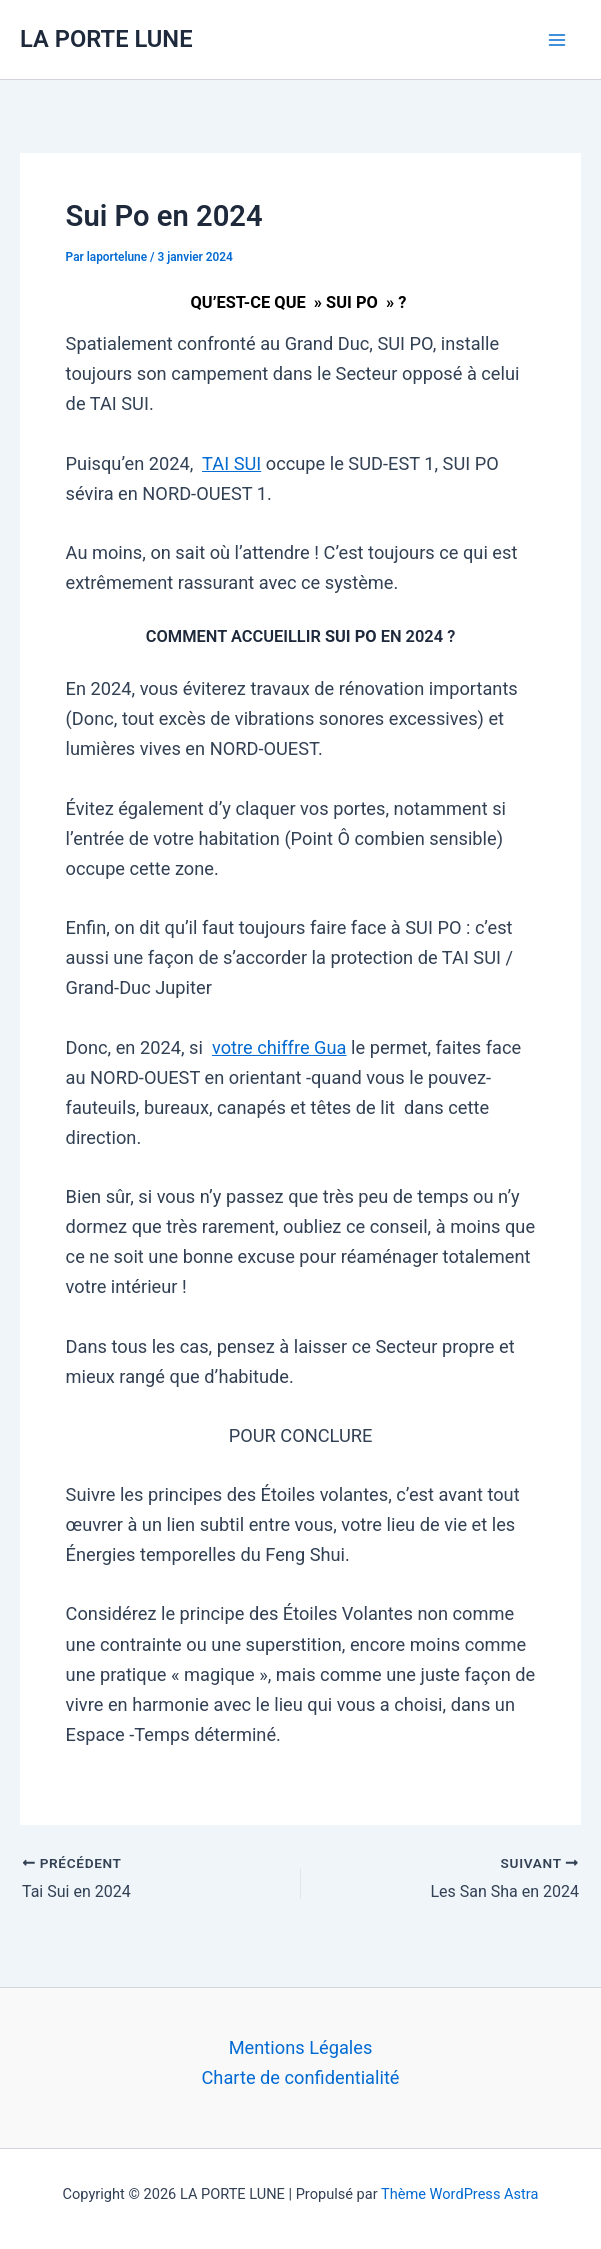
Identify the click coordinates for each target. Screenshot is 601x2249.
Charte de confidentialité (300, 2077)
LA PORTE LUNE (106, 39)
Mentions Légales (301, 2047)
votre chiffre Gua (279, 1047)
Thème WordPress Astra (459, 2194)
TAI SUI (231, 463)
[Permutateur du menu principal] (557, 39)
